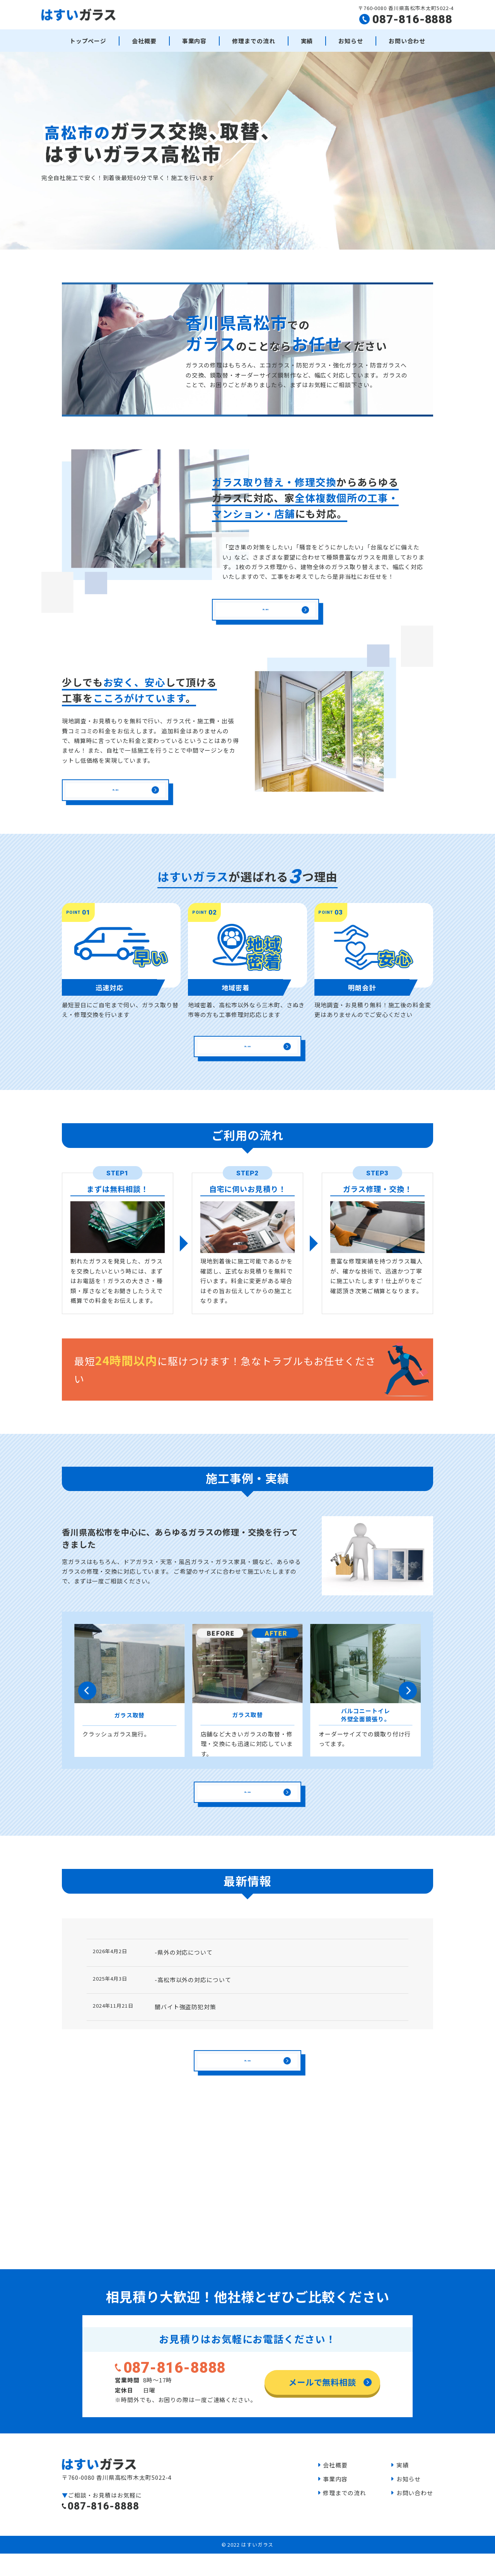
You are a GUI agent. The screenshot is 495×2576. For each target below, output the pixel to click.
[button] (87, 1712)
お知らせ (350, 41)
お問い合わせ (407, 41)
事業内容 (194, 41)
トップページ (88, 41)
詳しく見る (265, 619)
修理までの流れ (253, 41)
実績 (307, 41)
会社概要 (144, 41)
